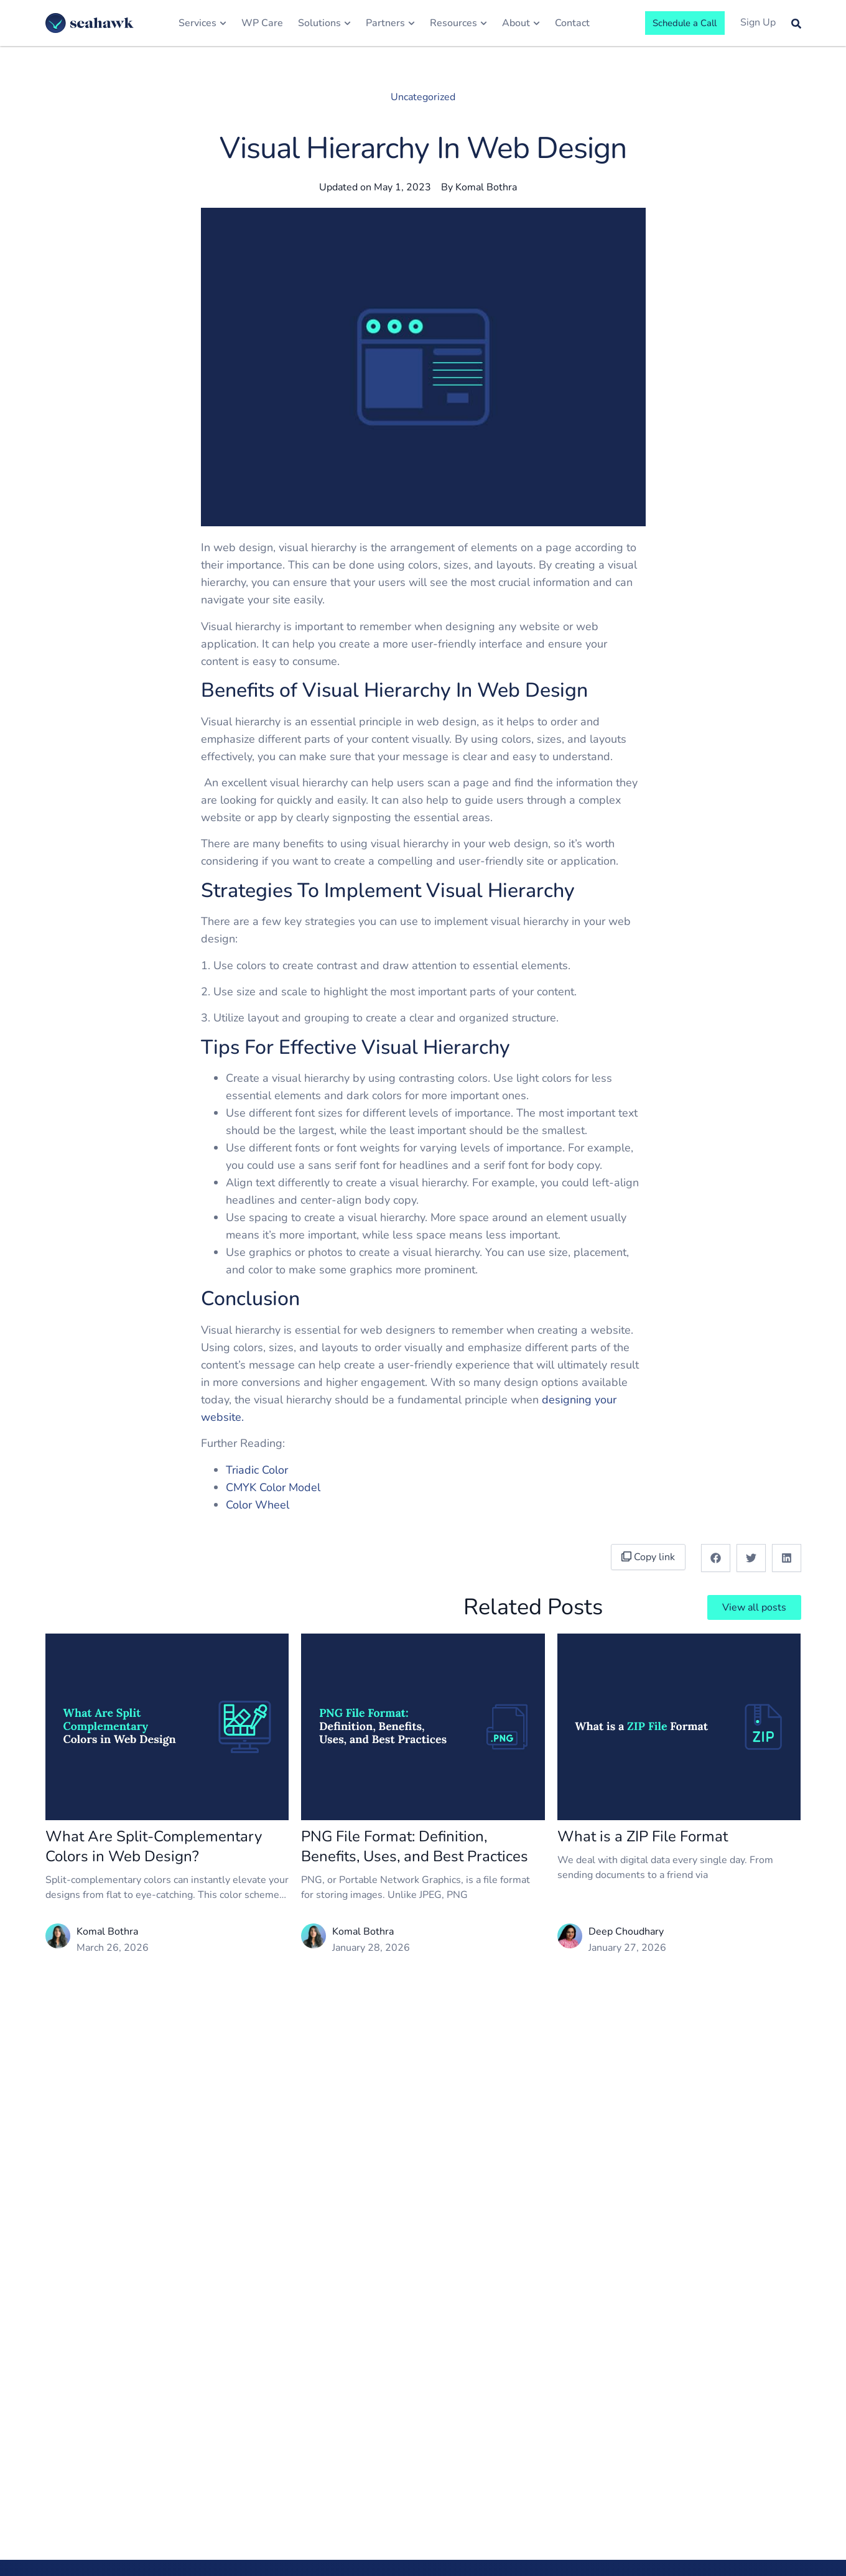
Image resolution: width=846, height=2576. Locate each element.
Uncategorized (423, 97)
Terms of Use (742, 2464)
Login (724, 2513)
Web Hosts (546, 2519)
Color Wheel (257, 1504)
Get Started (738, 2537)
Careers (348, 2562)
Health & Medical (464, 2513)
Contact (729, 2562)
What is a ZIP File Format (642, 1836)
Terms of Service (749, 2440)
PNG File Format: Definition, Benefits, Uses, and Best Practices (414, 1846)
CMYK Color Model (273, 1487)
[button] (715, 1558)
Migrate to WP (649, 2552)
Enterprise (449, 2440)
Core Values (358, 2513)
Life (339, 2537)
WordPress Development (647, 2472)
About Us (352, 2440)
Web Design (644, 2504)
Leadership (356, 2489)
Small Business (461, 2464)
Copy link (651, 1557)
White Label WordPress (549, 2448)
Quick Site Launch (656, 2440)
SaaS (437, 2489)
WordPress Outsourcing (548, 2487)
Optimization (645, 2528)
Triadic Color (257, 1469)
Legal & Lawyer (461, 2562)
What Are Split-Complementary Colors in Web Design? (153, 1846)
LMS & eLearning (464, 2537)
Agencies (542, 2543)
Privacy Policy (742, 2489)
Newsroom (356, 2464)
